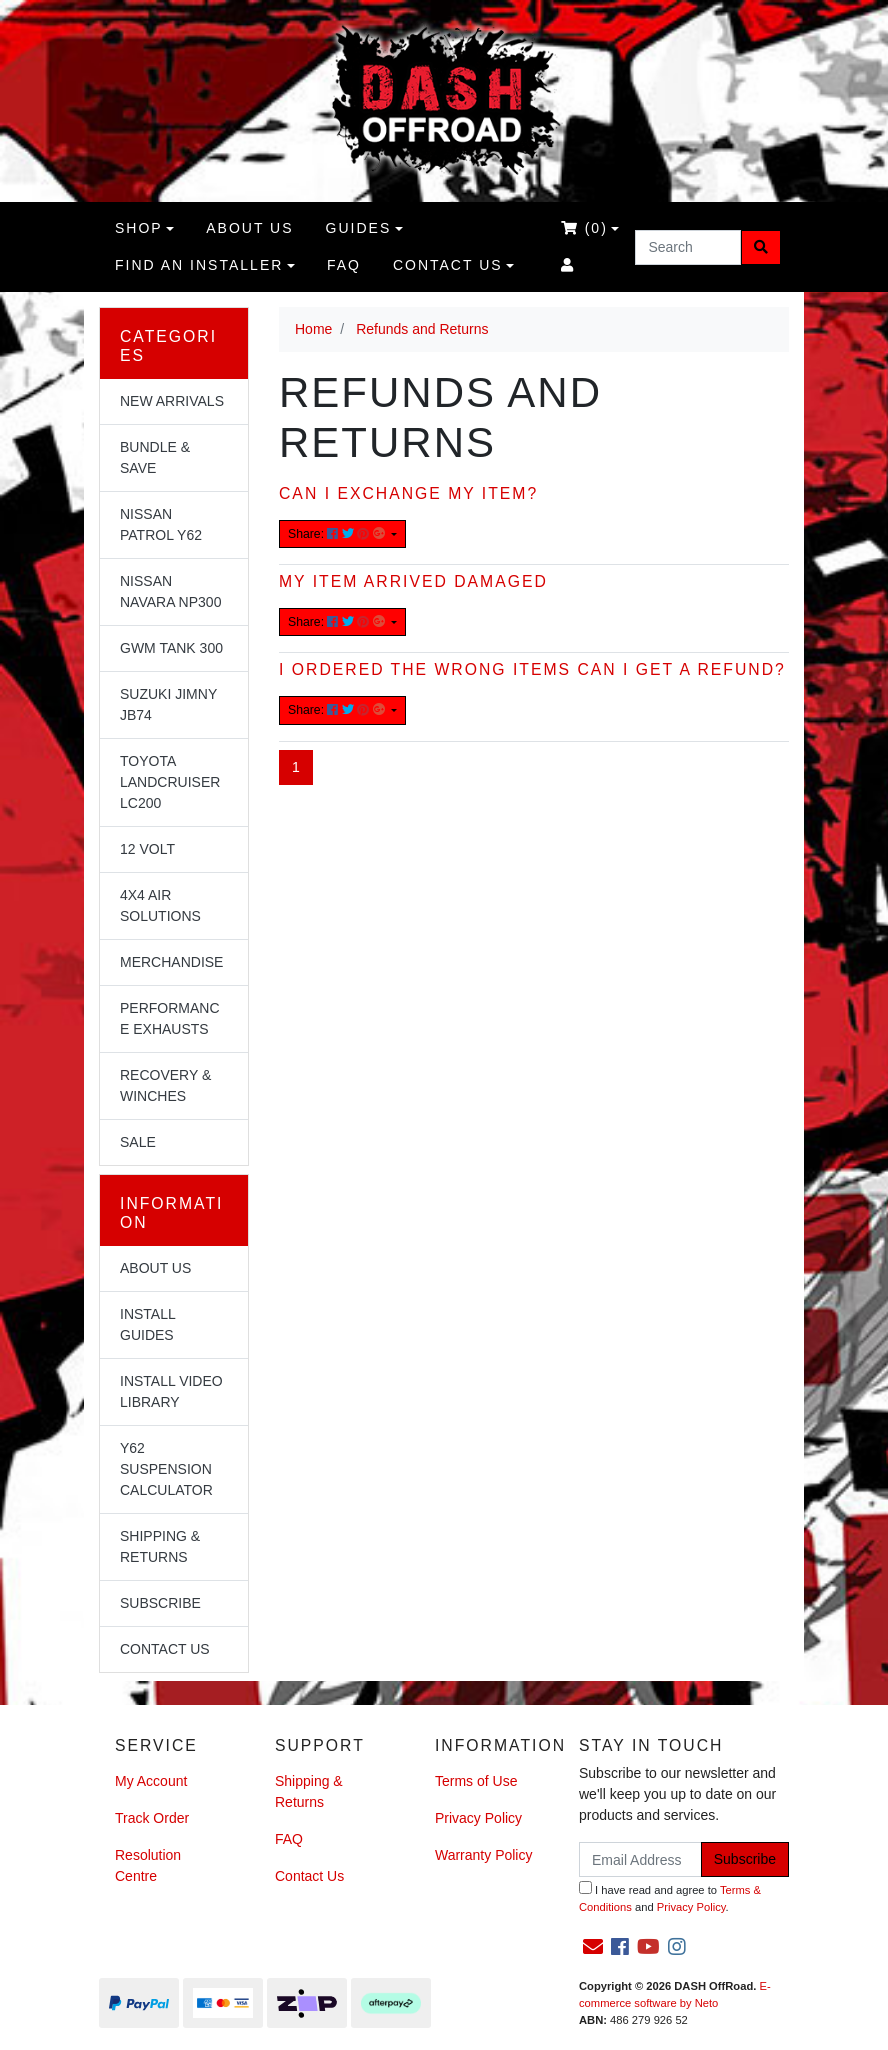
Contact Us (448, 265)
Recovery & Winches (165, 1085)
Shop (139, 228)
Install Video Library (171, 1391)
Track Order (152, 1818)
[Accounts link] (568, 265)
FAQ (344, 265)
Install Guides (148, 1324)
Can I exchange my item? (408, 493)
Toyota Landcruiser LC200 (170, 782)
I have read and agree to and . (670, 1897)
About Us (155, 1268)
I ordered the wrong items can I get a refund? (532, 669)
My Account (151, 1781)
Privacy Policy (478, 1818)
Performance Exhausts (170, 1018)
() (584, 228)
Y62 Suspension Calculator (166, 1469)
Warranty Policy (484, 1855)
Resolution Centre (148, 1865)
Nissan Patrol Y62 (161, 524)
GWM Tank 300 (171, 648)
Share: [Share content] (338, 534)
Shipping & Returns (160, 1546)
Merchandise (171, 962)
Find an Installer (199, 265)
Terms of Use (476, 1781)
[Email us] (593, 1947)
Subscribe (160, 1603)
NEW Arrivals (172, 401)
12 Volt (147, 849)
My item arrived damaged (413, 581)
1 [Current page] (296, 767)
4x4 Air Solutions (160, 905)
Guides (359, 228)
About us (249, 228)
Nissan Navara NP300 (170, 591)
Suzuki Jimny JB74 (168, 704)
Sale (138, 1142)
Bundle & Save (155, 457)
